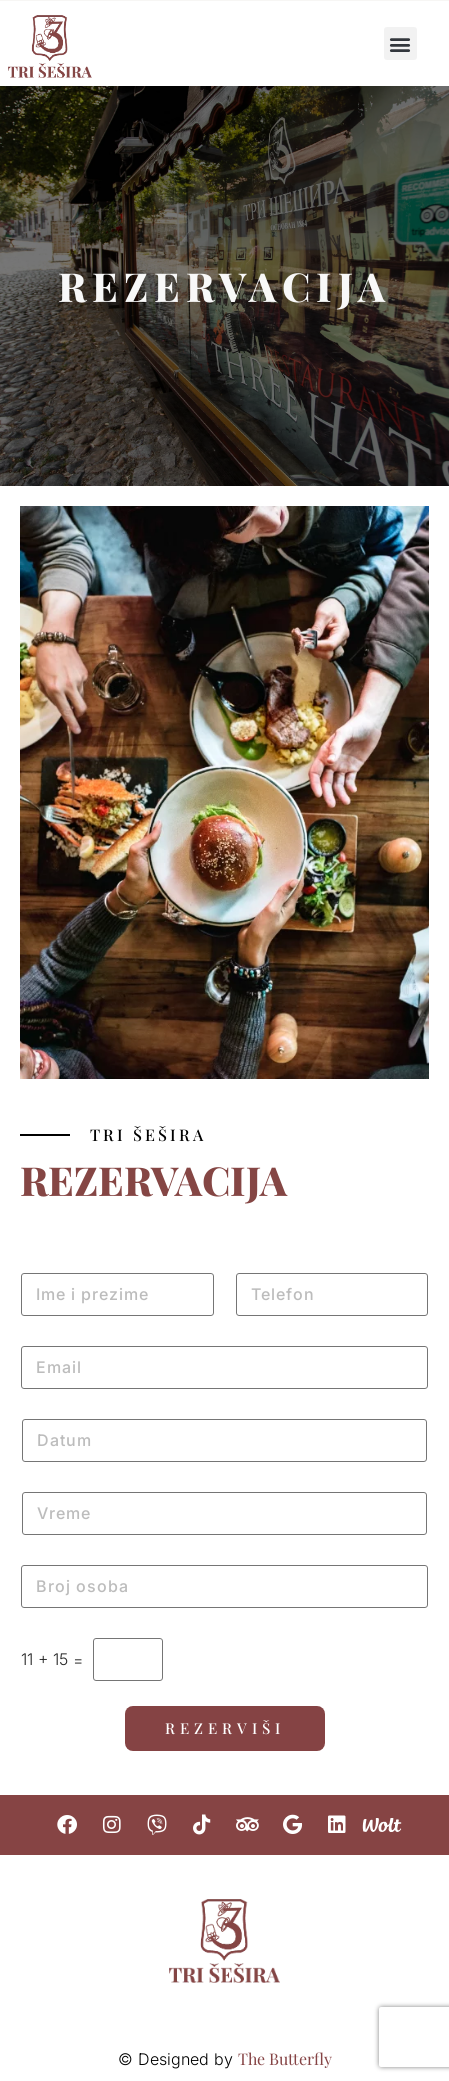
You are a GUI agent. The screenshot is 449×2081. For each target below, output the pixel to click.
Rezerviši (225, 1728)
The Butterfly (285, 2058)
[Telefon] (332, 1294)
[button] (400, 43)
